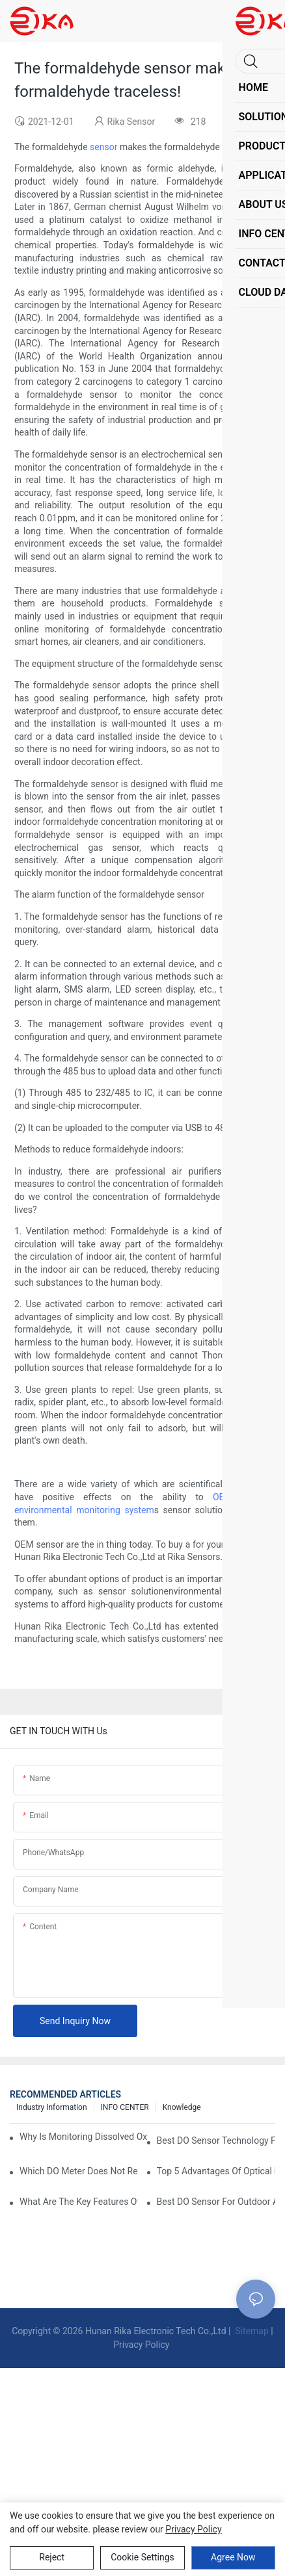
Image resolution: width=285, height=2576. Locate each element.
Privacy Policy (141, 2344)
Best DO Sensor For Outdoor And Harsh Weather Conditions (216, 2201)
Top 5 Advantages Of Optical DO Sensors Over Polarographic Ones (216, 2171)
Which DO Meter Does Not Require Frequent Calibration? (79, 2171)
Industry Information (51, 2107)
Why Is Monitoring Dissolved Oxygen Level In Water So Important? (84, 2136)
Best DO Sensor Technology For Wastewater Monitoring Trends (216, 2140)
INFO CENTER (125, 2107)
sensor (103, 147)
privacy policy (193, 2529)
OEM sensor (240, 1497)
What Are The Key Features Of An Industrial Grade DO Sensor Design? (79, 2201)
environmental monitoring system (84, 1510)
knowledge (182, 2107)
